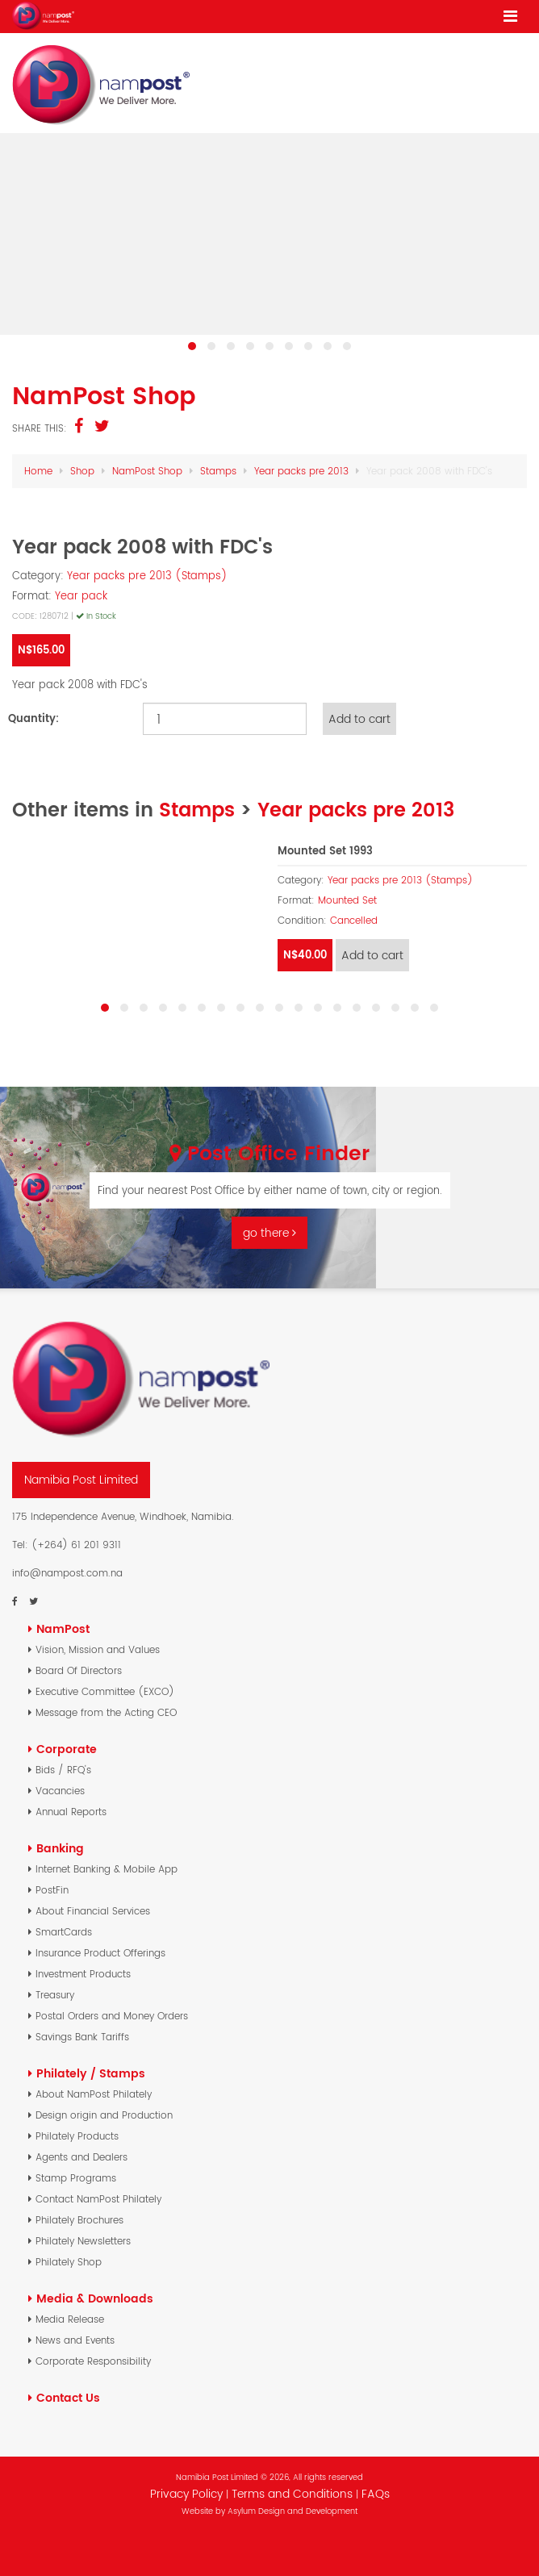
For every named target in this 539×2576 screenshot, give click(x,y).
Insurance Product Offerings (100, 1953)
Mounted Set (347, 900)
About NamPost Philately (94, 2094)
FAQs (375, 2494)
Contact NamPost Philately (98, 2199)
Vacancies (60, 1790)
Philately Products (77, 2136)
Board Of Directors (79, 1670)
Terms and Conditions (294, 2494)
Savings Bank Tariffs (82, 2037)
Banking (60, 1848)
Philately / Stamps (90, 2073)
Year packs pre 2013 (301, 471)
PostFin (52, 1890)
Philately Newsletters (83, 2241)
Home (38, 471)
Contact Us (68, 2398)
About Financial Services (93, 1911)
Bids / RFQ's (63, 1769)
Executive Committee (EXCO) (105, 1691)
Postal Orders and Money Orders (112, 2016)
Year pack (81, 595)
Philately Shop (69, 2262)
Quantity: (33, 718)
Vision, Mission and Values (98, 1649)
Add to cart (359, 719)
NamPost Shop (147, 471)
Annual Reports (71, 1811)
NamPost (63, 1629)
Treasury (55, 1995)
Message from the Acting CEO (106, 1712)
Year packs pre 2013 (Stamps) (147, 575)
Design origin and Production (104, 2115)
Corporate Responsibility (93, 2361)
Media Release (70, 2319)
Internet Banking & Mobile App (107, 1869)
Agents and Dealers (81, 2157)
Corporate (66, 1749)
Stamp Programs (76, 2178)
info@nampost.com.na (67, 1573)
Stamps (218, 471)
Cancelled (354, 920)
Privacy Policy (186, 2494)
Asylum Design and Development (292, 2511)
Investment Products (83, 1974)
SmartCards (64, 1932)
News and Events (75, 2340)
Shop (82, 471)
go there (269, 1233)
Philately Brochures (79, 2220)
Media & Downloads (94, 2298)
